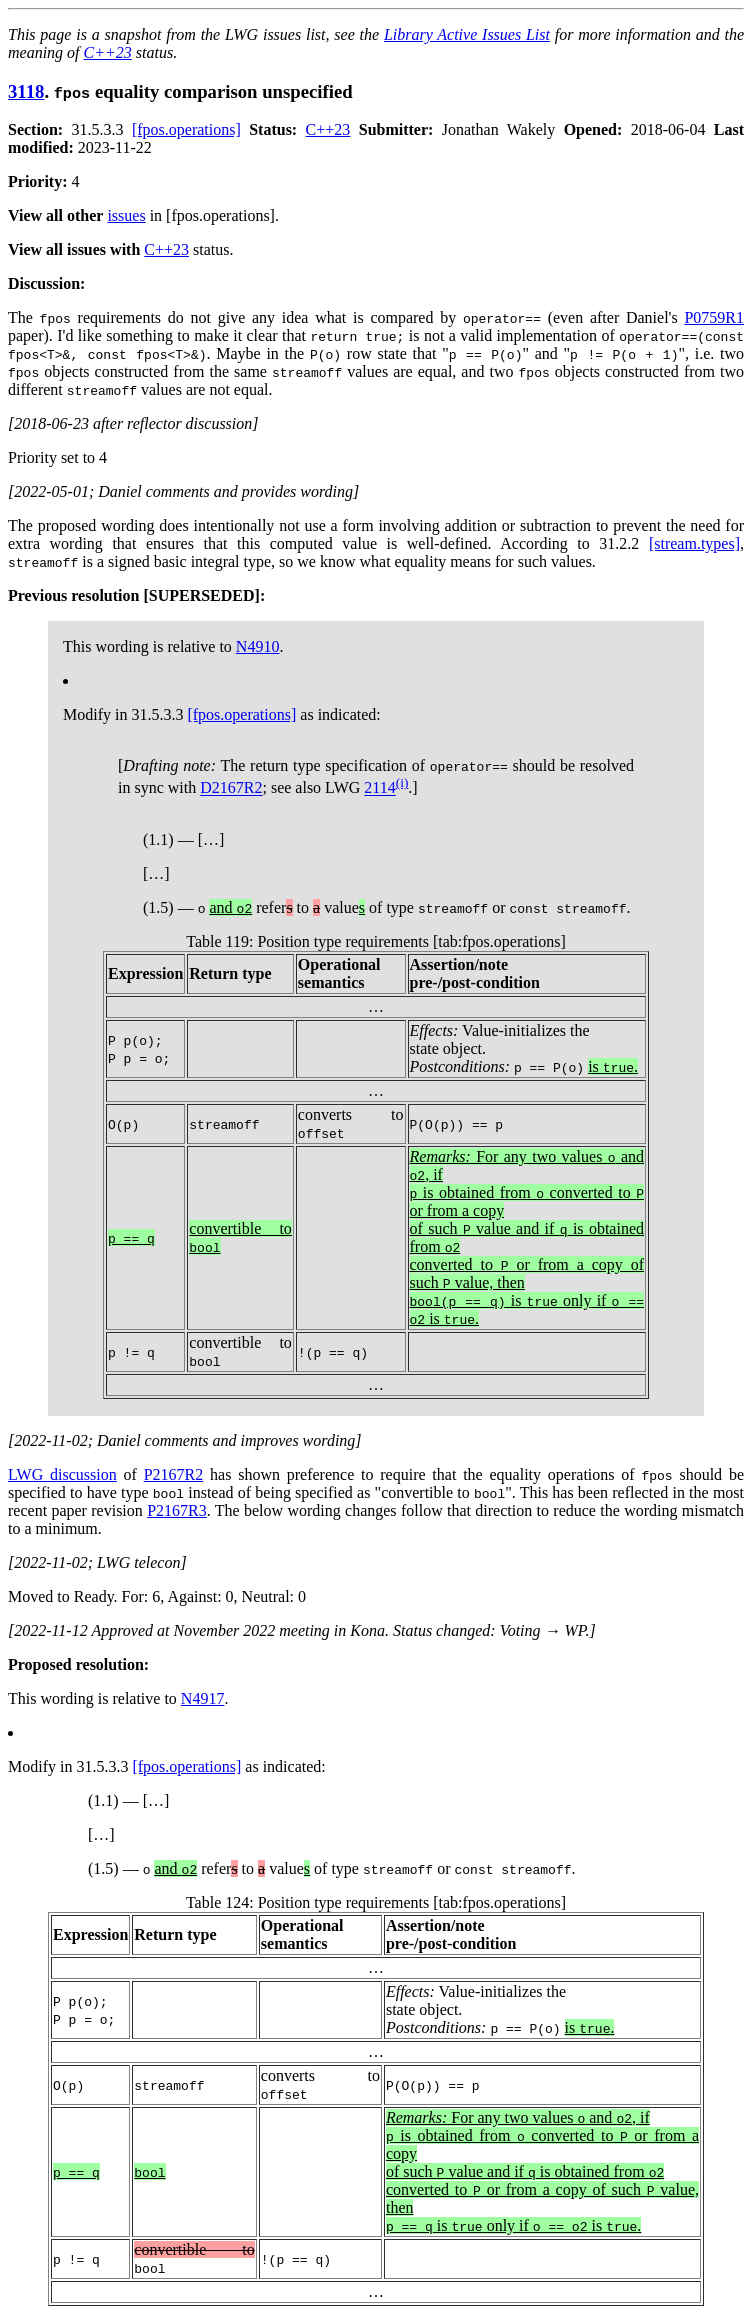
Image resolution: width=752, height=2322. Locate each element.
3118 (26, 91)
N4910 (258, 646)
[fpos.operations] (186, 129)
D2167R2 (231, 788)
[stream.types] (694, 543)
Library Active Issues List (467, 34)
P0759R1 (714, 317)
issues (126, 215)
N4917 (203, 1698)
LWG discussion (62, 1474)
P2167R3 (177, 1510)
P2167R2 (174, 1474)
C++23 (108, 52)
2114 (379, 788)
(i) (402, 782)
